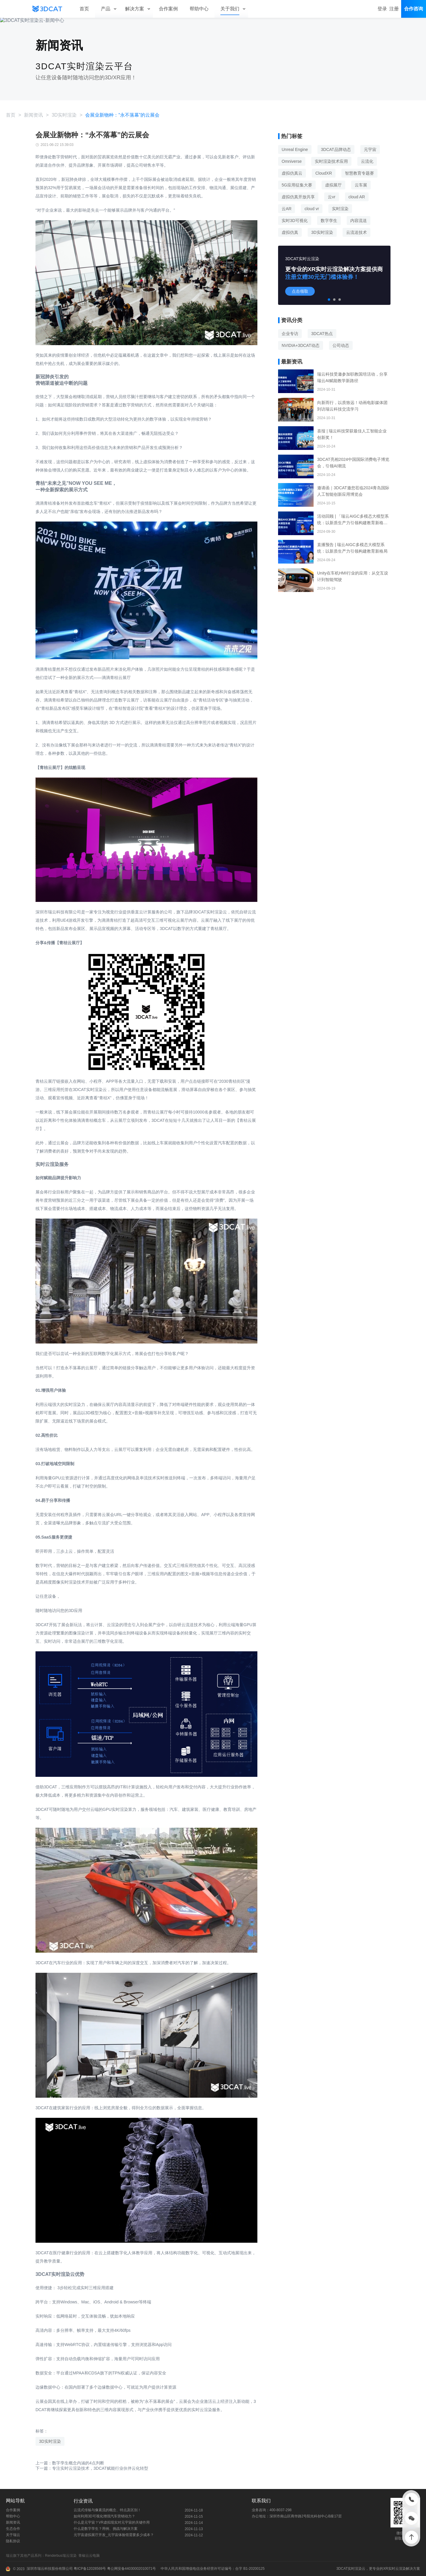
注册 (394, 8)
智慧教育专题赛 (359, 173)
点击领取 (300, 291)
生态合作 (13, 2529)
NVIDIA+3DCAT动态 (301, 345)
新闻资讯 (33, 115)
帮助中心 (13, 2516)
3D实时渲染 (64, 115)
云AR (286, 208)
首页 (10, 115)
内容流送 (358, 220)
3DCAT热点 (322, 333)
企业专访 (290, 333)
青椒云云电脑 (90, 2556)
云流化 (367, 161)
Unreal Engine (295, 149)
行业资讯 (83, 2500)
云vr (331, 196)
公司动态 (341, 345)
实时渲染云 (356, 2569)
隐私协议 (13, 2541)
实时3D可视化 (295, 220)
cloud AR (356, 196)
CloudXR (323, 173)
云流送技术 (356, 232)
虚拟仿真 (290, 232)
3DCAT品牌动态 (336, 149)
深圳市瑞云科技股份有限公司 (50, 2569)
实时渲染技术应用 (331, 161)
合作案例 (13, 2510)
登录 (382, 8)
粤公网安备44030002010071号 (131, 2569)
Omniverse (292, 161)
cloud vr (311, 208)
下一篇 (92, 2468)
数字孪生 (329, 220)
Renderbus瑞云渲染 (61, 2556)
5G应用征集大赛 (297, 185)
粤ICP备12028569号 (89, 2569)
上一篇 (70, 2463)
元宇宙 (370, 149)
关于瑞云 (13, 2535)
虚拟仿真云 (292, 173)
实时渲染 (340, 208)
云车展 (361, 185)
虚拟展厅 (333, 185)
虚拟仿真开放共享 (298, 196)
